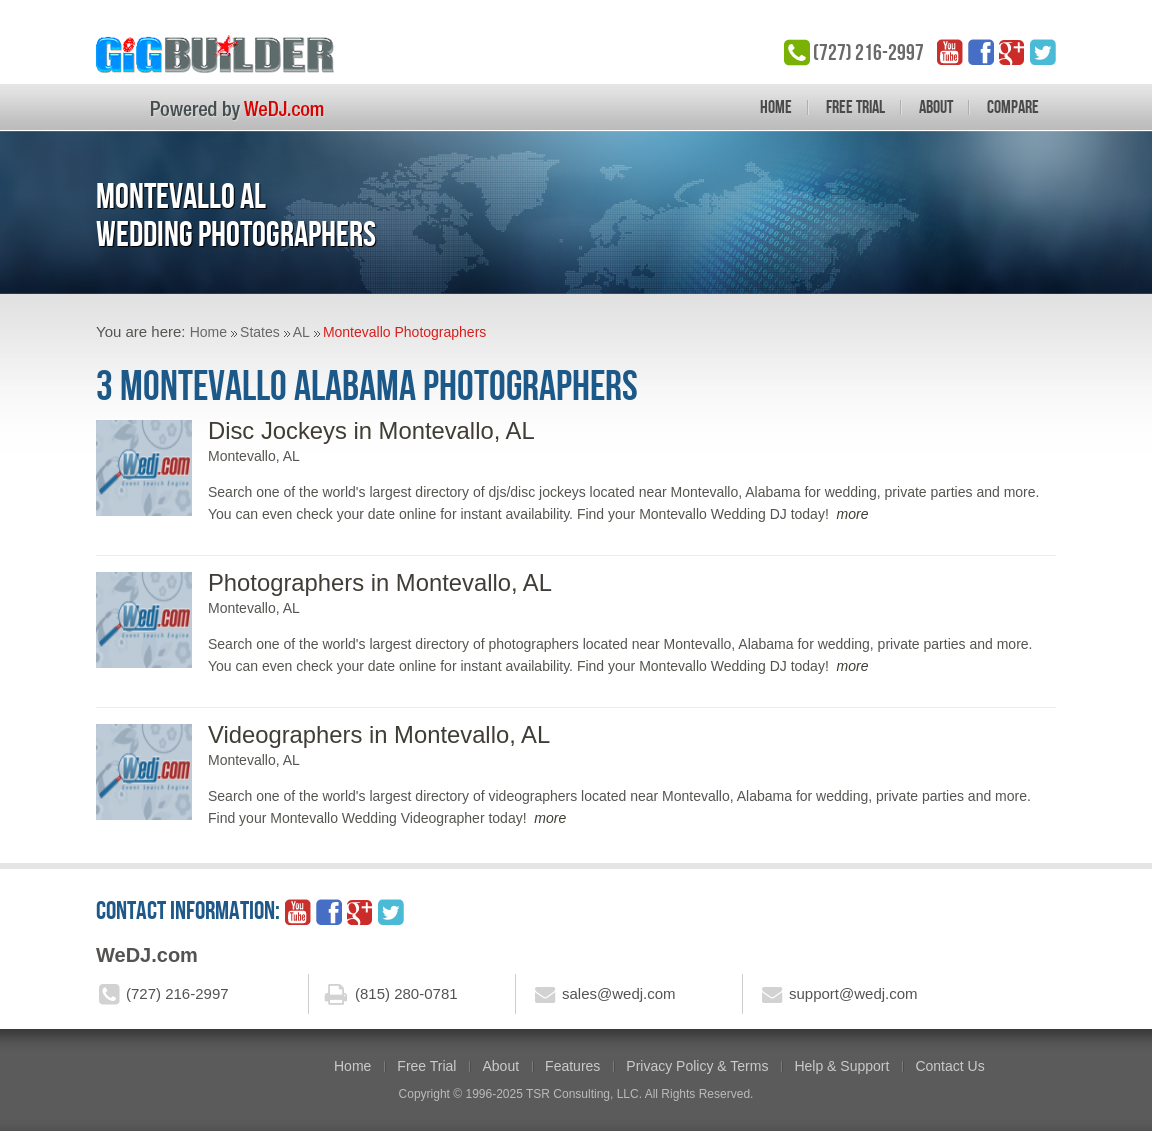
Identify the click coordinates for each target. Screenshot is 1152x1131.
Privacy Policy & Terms (697, 1066)
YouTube (950, 52)
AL (301, 332)
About (936, 107)
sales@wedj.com (619, 993)
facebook (981, 52)
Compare (1013, 107)
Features (572, 1066)
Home (776, 107)
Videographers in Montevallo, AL (379, 734)
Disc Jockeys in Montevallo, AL (371, 430)
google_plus (1012, 52)
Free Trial (855, 107)
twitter (1043, 52)
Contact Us (949, 1066)
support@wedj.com (853, 993)
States (260, 332)
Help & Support (841, 1066)
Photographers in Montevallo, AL (380, 582)
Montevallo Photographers (404, 332)
